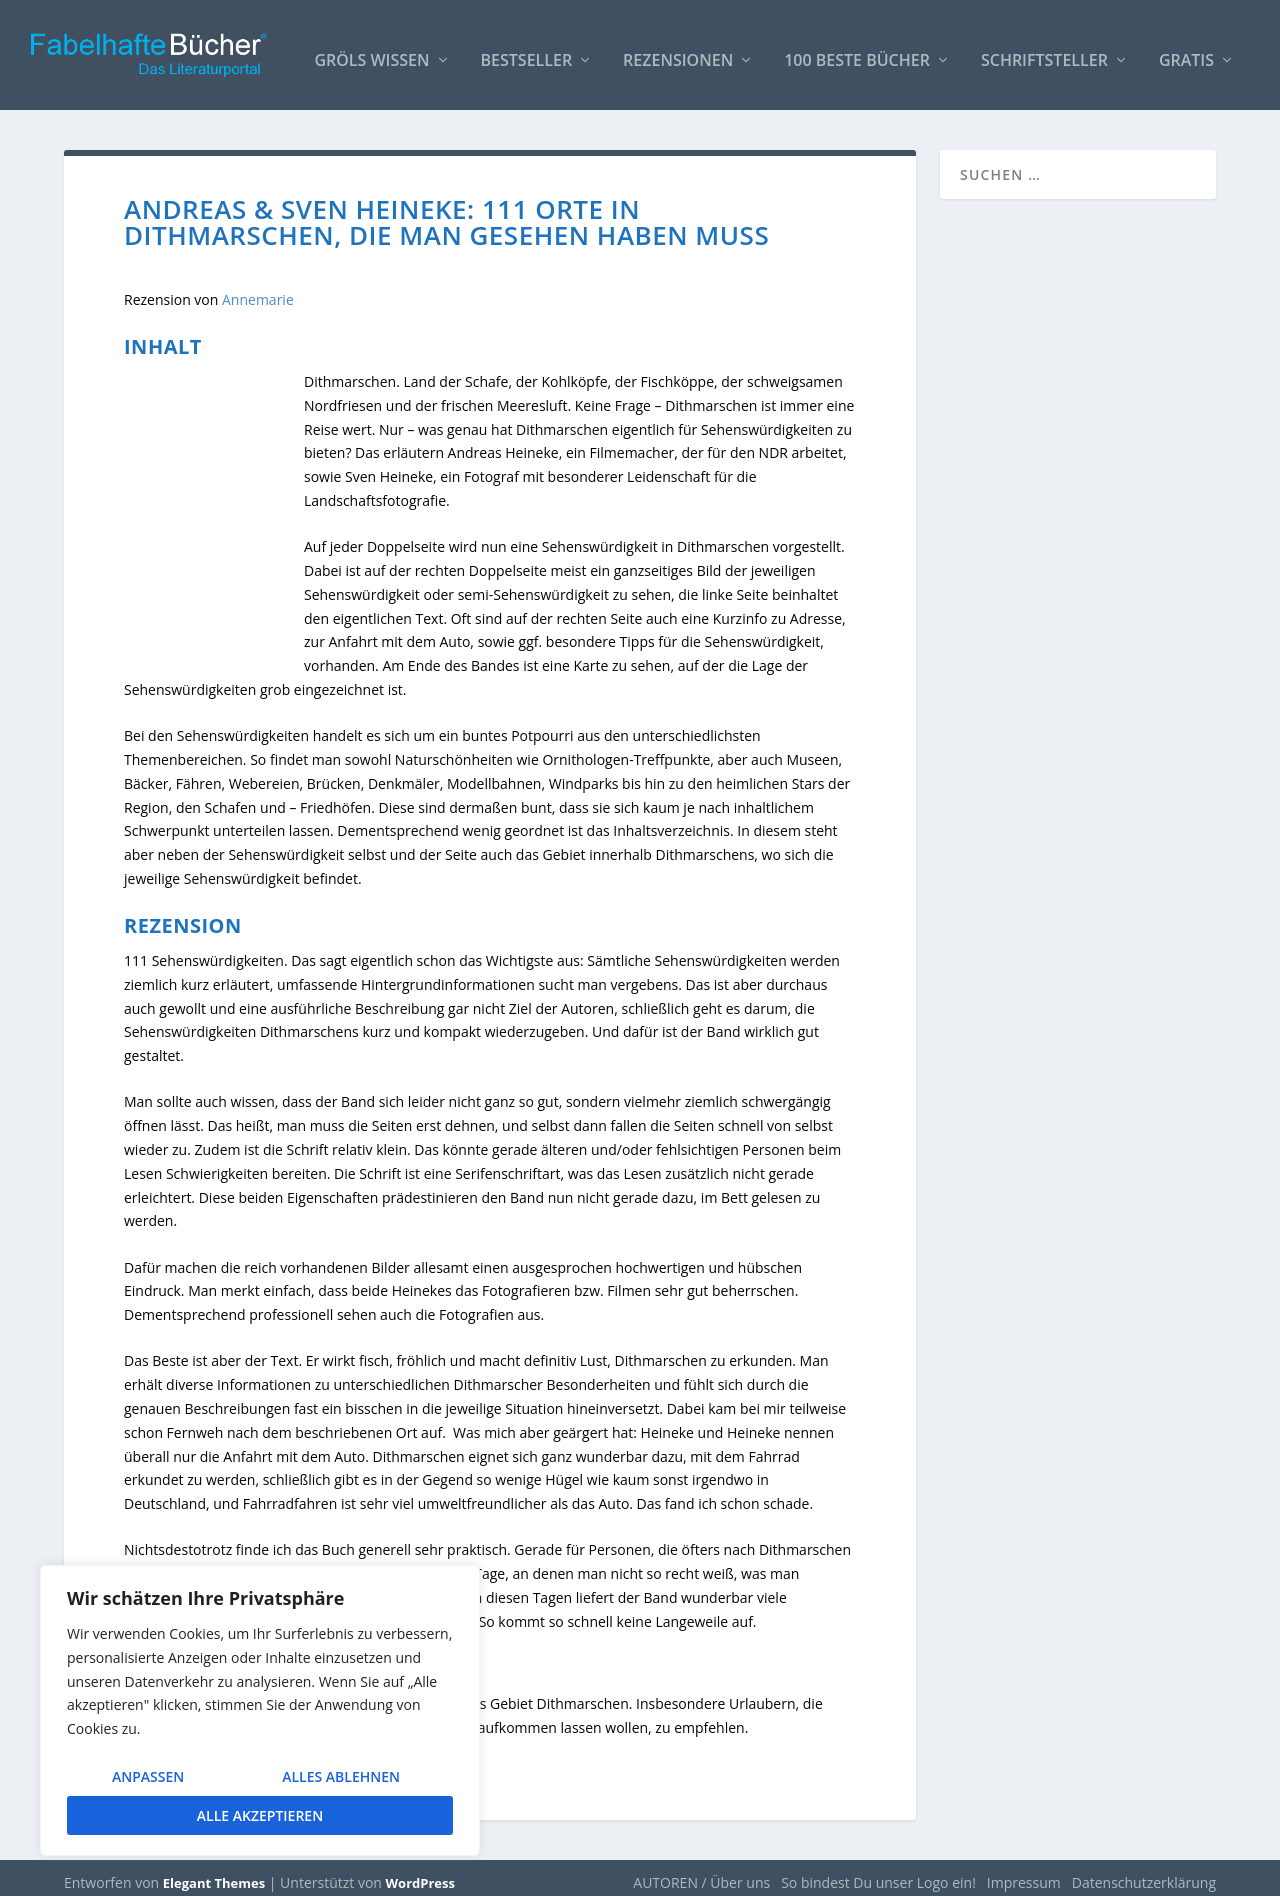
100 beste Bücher (857, 51)
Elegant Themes (214, 1873)
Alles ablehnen (341, 1776)
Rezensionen (678, 51)
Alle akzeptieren (260, 1815)
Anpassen (148, 1776)
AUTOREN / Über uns (701, 1872)
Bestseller (527, 51)
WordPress (420, 1873)
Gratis (1186, 51)
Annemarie (258, 289)
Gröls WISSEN (371, 51)
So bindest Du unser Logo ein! (878, 1872)
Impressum (1024, 1872)
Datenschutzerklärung (1144, 1872)
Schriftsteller (1044, 51)
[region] (260, 1710)
